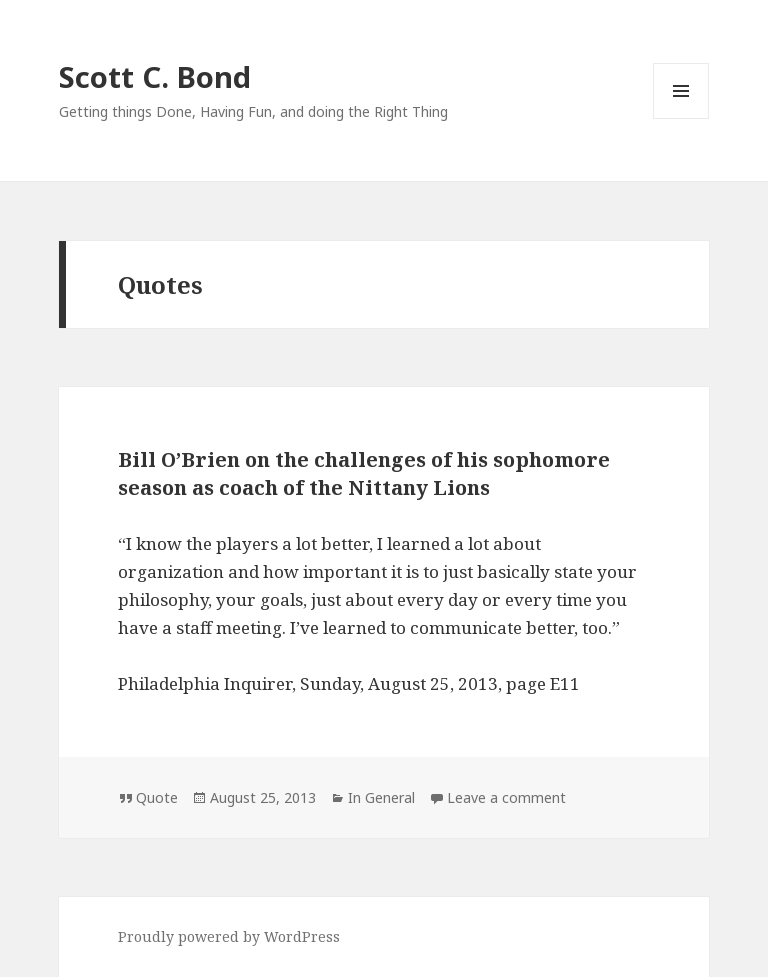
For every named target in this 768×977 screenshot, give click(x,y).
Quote (157, 797)
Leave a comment (506, 797)
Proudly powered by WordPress (229, 936)
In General (381, 797)
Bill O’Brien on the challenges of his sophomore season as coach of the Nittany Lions (364, 473)
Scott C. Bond (155, 76)
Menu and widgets (681, 118)
